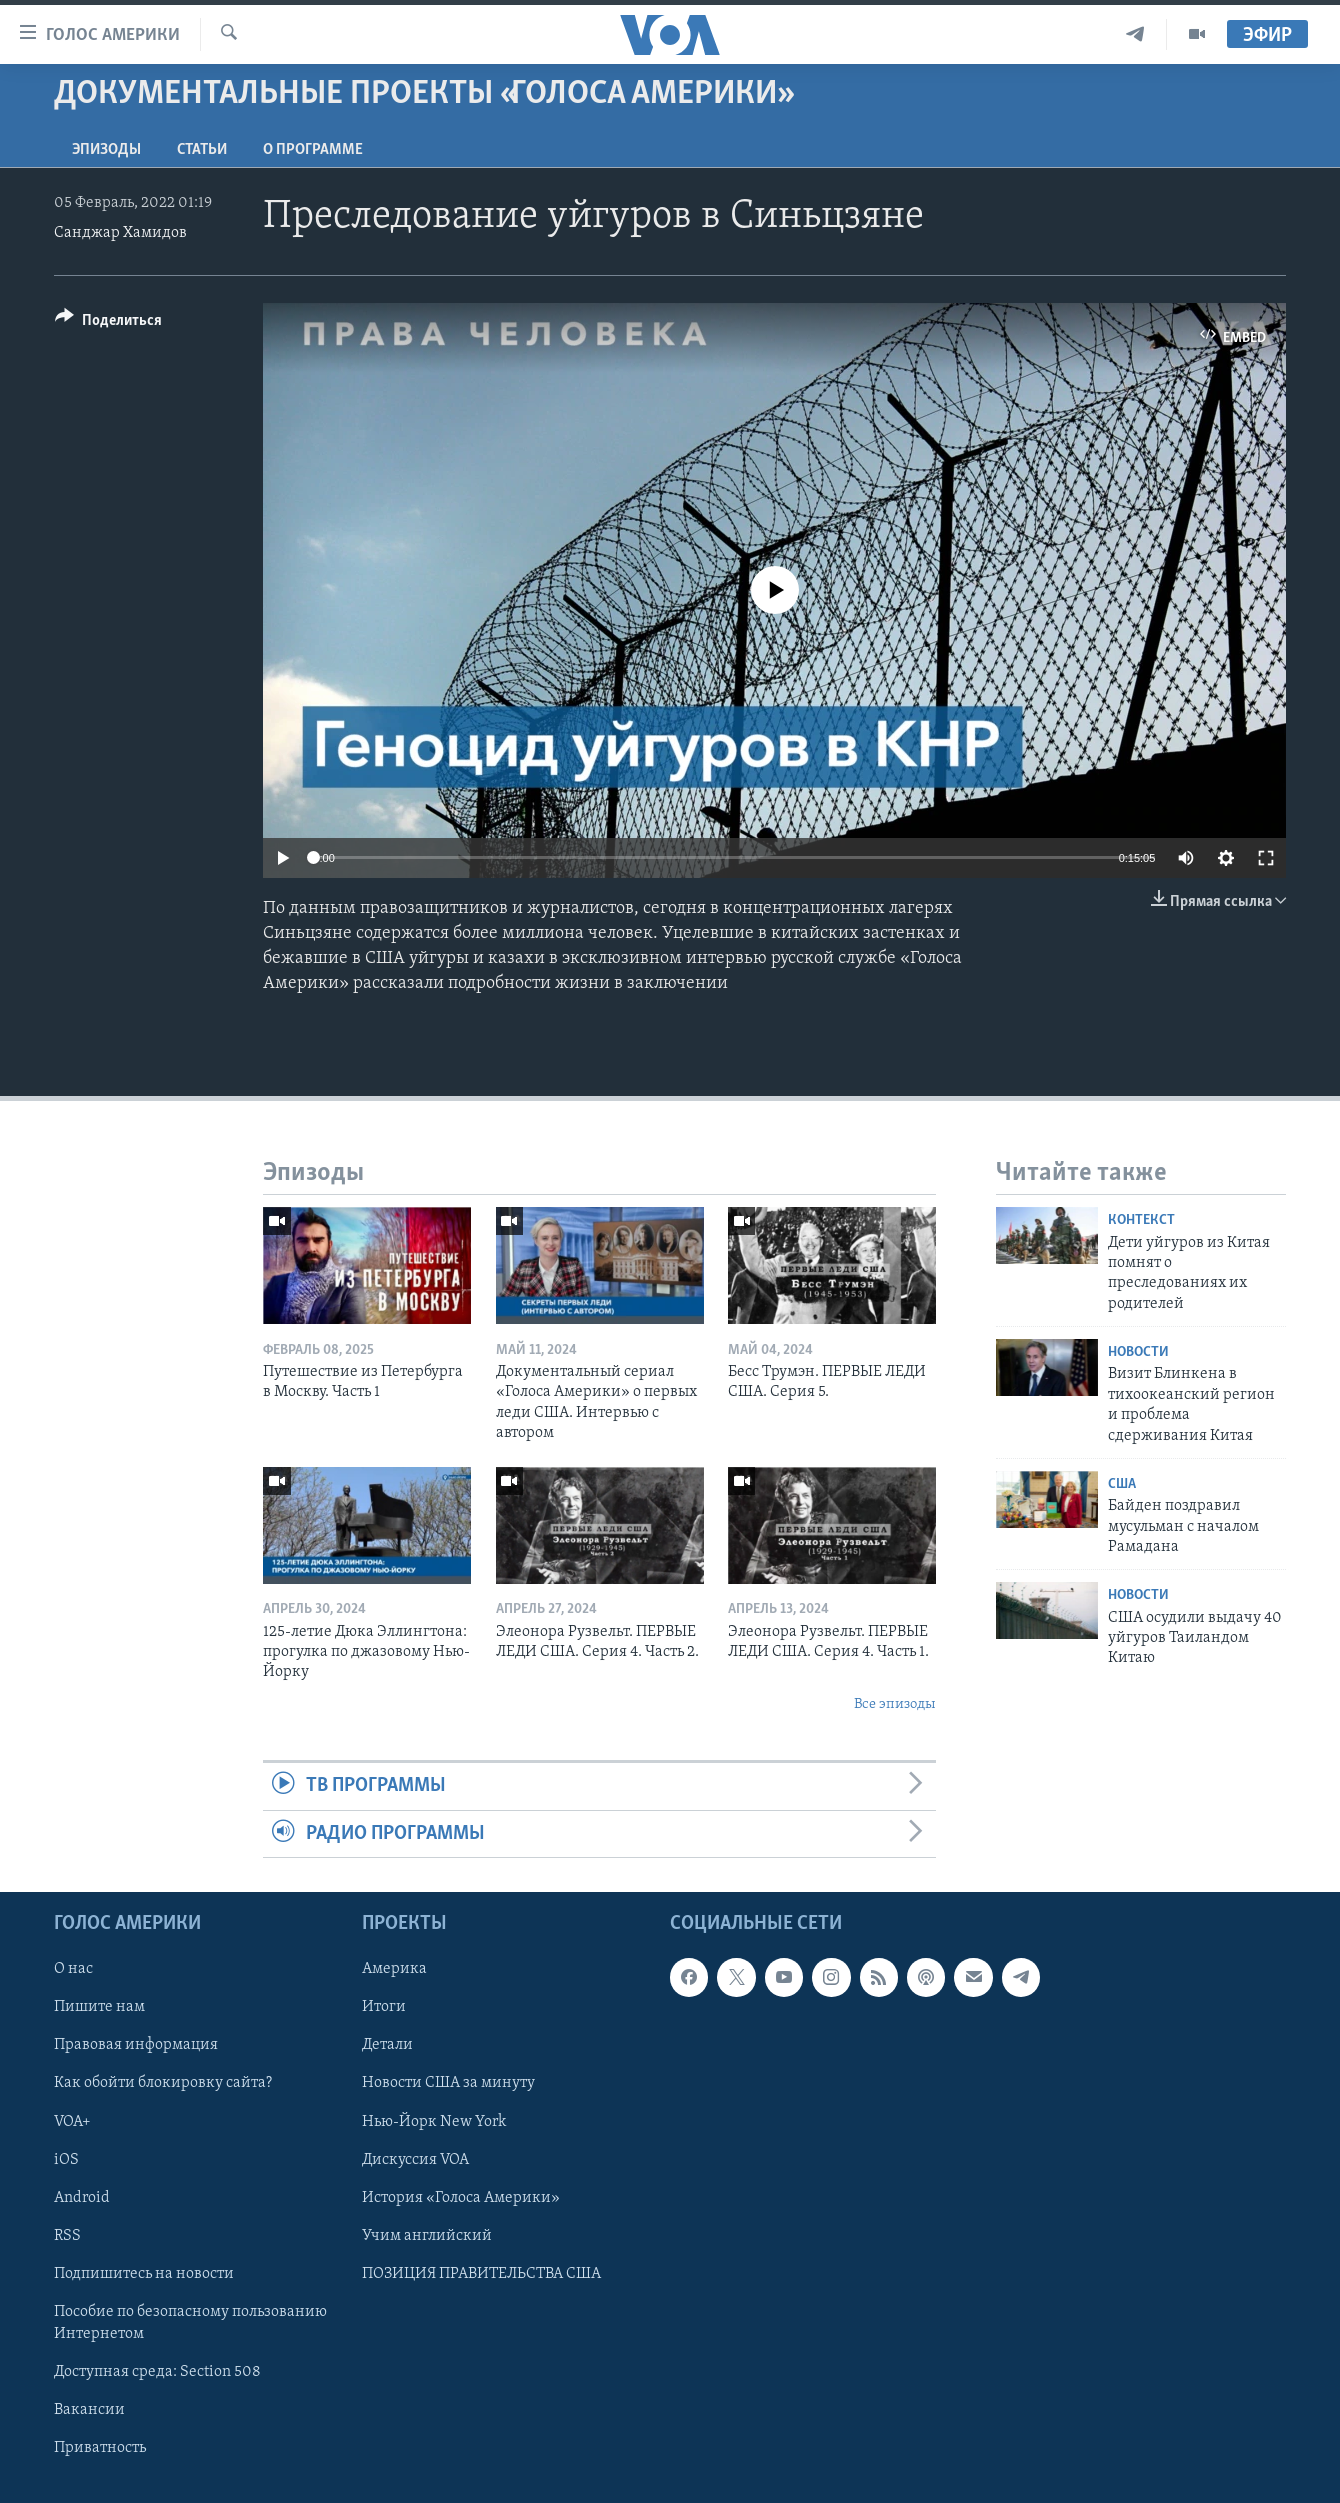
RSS (67, 2236)
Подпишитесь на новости (144, 2274)
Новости (1138, 1352)
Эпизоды (106, 150)
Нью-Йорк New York (434, 2122)
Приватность (100, 2448)
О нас (73, 1969)
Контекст (1141, 1220)
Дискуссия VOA (415, 2160)
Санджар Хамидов (120, 233)
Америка (394, 1969)
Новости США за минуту (448, 2083)
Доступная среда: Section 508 (157, 2372)
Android (82, 2198)
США (1122, 1484)
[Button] (108, 323)
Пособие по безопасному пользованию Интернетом (190, 2323)
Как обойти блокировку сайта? (163, 2083)
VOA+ (72, 2122)
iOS (66, 2160)
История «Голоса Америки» (461, 2198)
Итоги (384, 2007)
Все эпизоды (895, 1704)
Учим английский (427, 2236)
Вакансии (89, 2410)
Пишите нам (99, 2007)
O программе (313, 150)
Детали (387, 2045)
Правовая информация (136, 2045)
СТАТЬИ (202, 150)
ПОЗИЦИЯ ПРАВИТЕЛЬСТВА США (481, 2274)
